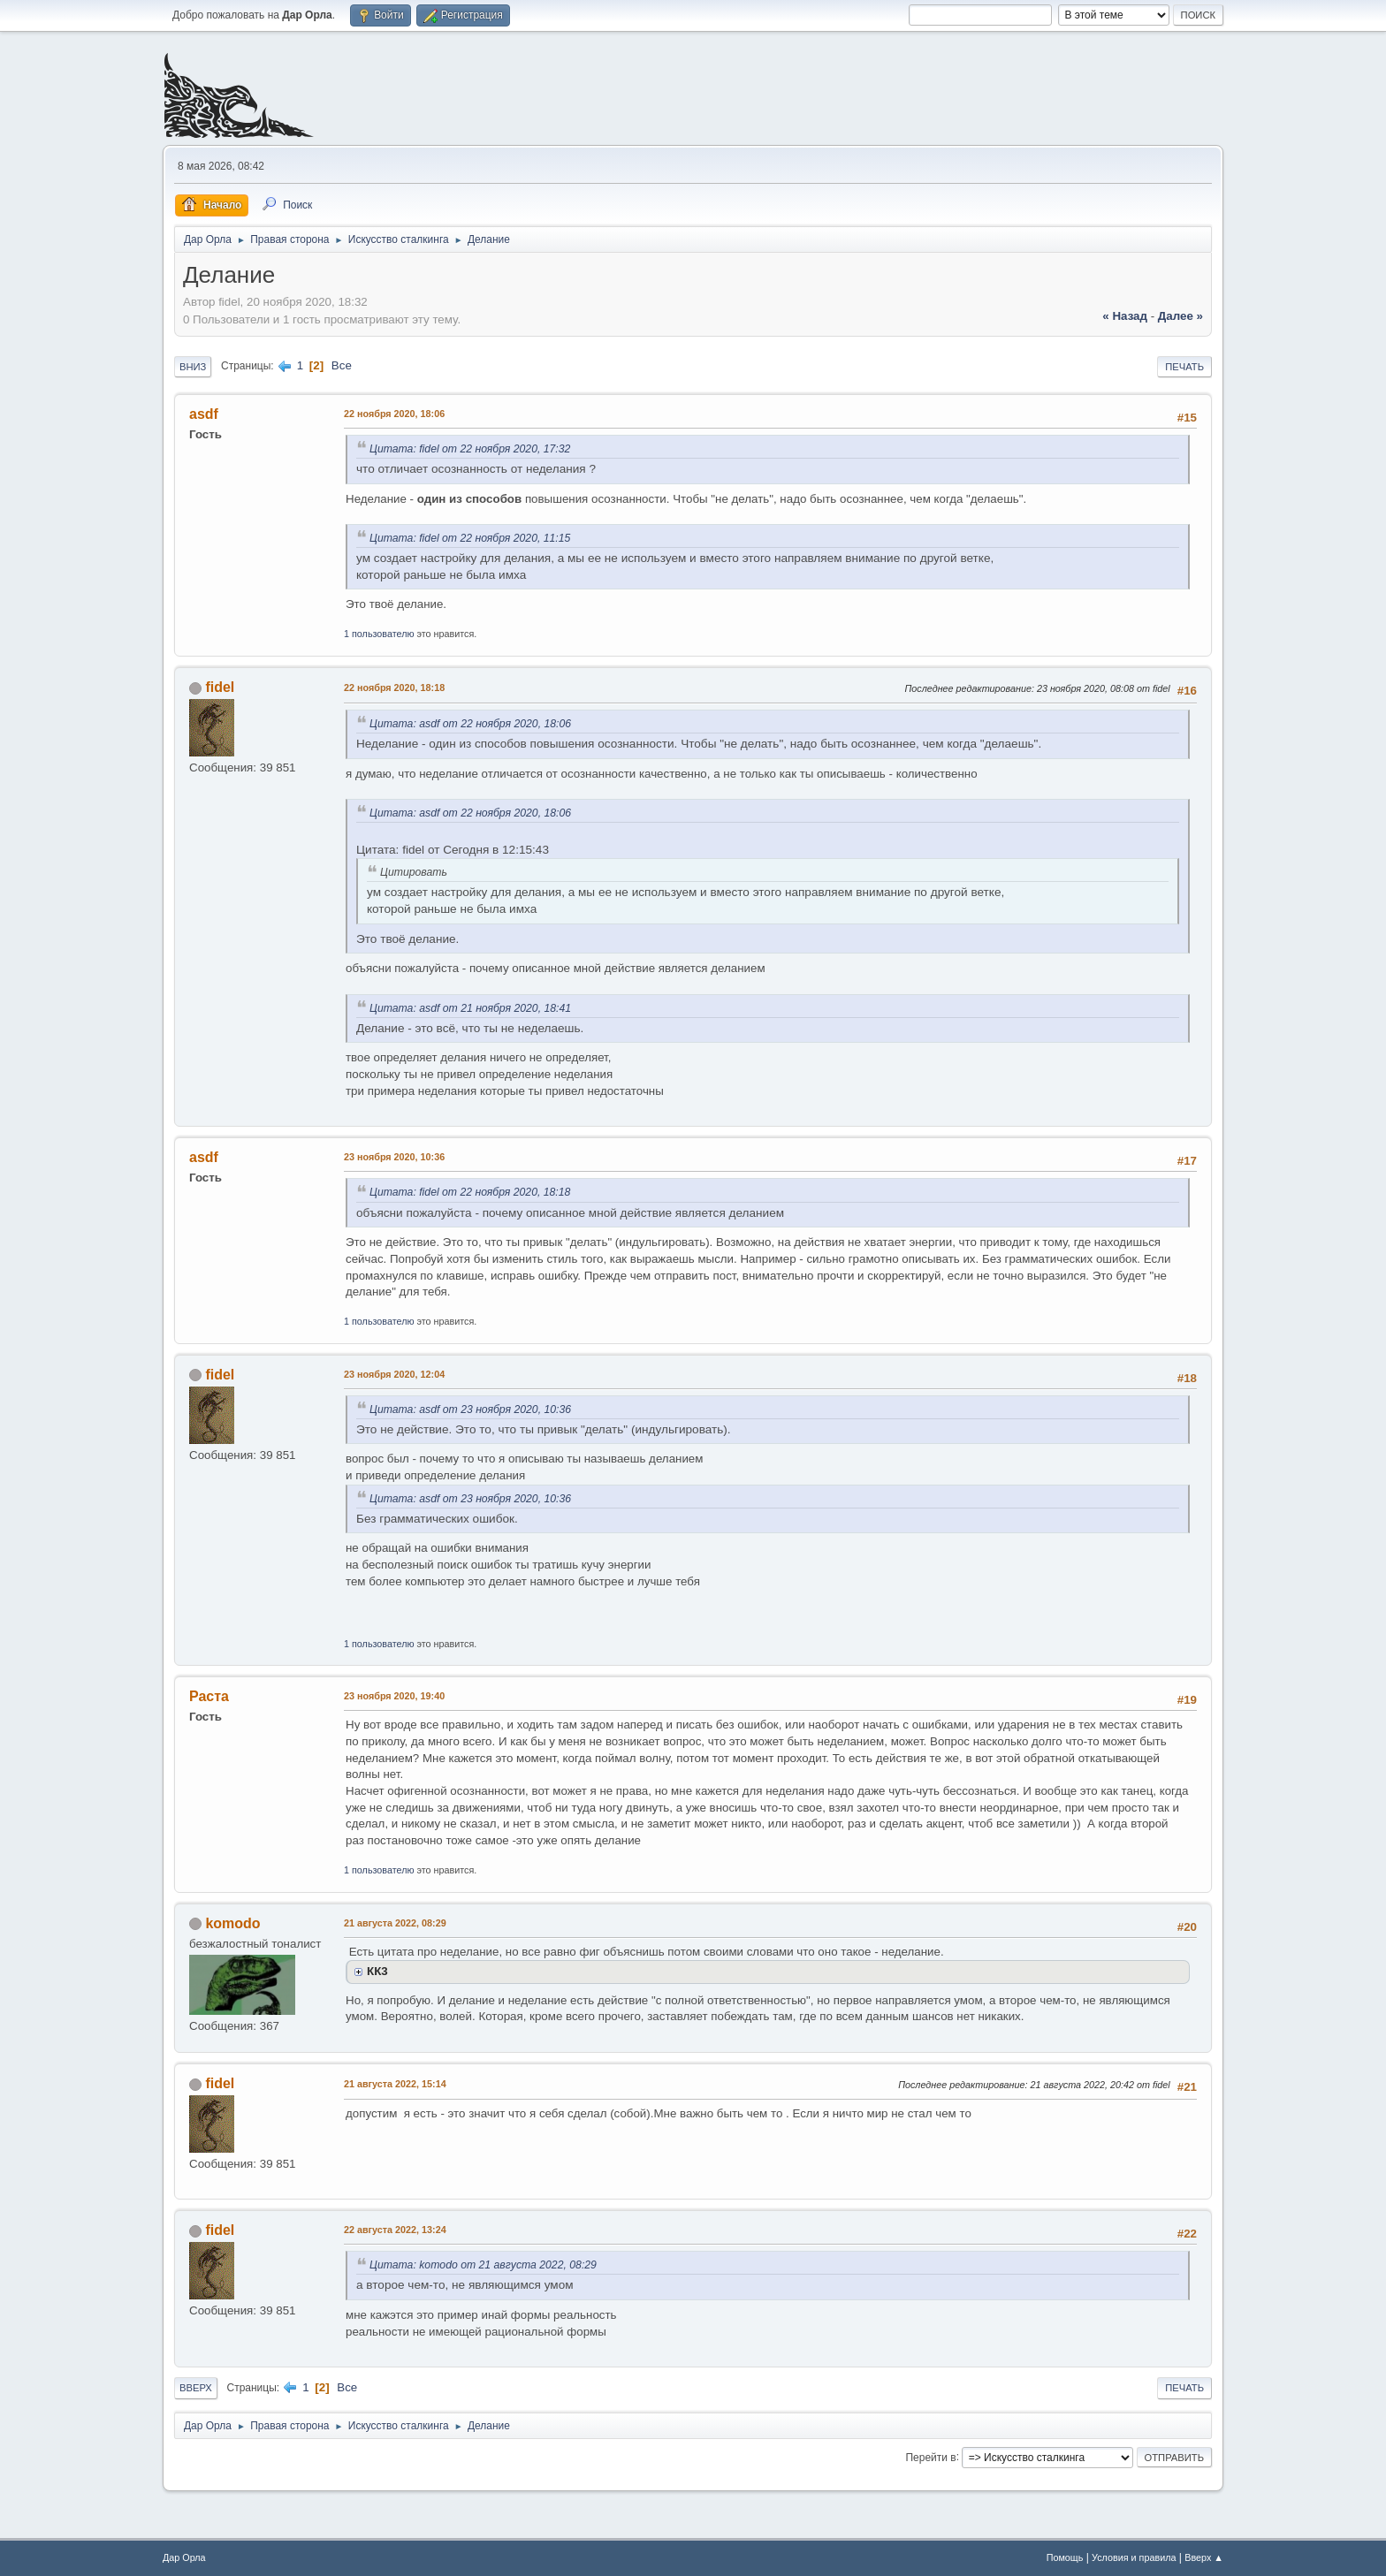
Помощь (1065, 2557)
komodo (232, 1923)
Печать (1184, 366)
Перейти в (930, 2457)
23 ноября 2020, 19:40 (394, 1696)
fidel (219, 687)
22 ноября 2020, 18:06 (394, 413)
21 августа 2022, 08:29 (395, 1923)
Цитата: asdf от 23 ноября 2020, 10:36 (470, 1409)
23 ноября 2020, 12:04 (394, 1374)
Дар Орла (184, 2557)
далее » (1180, 316)
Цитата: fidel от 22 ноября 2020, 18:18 (469, 1192)
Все (341, 365)
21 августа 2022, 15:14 (395, 2083)
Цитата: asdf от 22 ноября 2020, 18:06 (470, 724)
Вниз (192, 366)
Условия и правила (1134, 2557)
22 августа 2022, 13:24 (395, 2229)
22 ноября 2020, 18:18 (394, 687)
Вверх (195, 2387)
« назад (1124, 316)
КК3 (377, 1971)
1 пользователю (379, 633)
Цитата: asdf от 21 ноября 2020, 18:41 (470, 1008)
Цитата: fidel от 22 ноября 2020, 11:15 (469, 538)
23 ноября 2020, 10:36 (394, 1156)
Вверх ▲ (1203, 2557)
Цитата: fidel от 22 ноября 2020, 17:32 (469, 449)
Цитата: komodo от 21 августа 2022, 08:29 (483, 2265)
